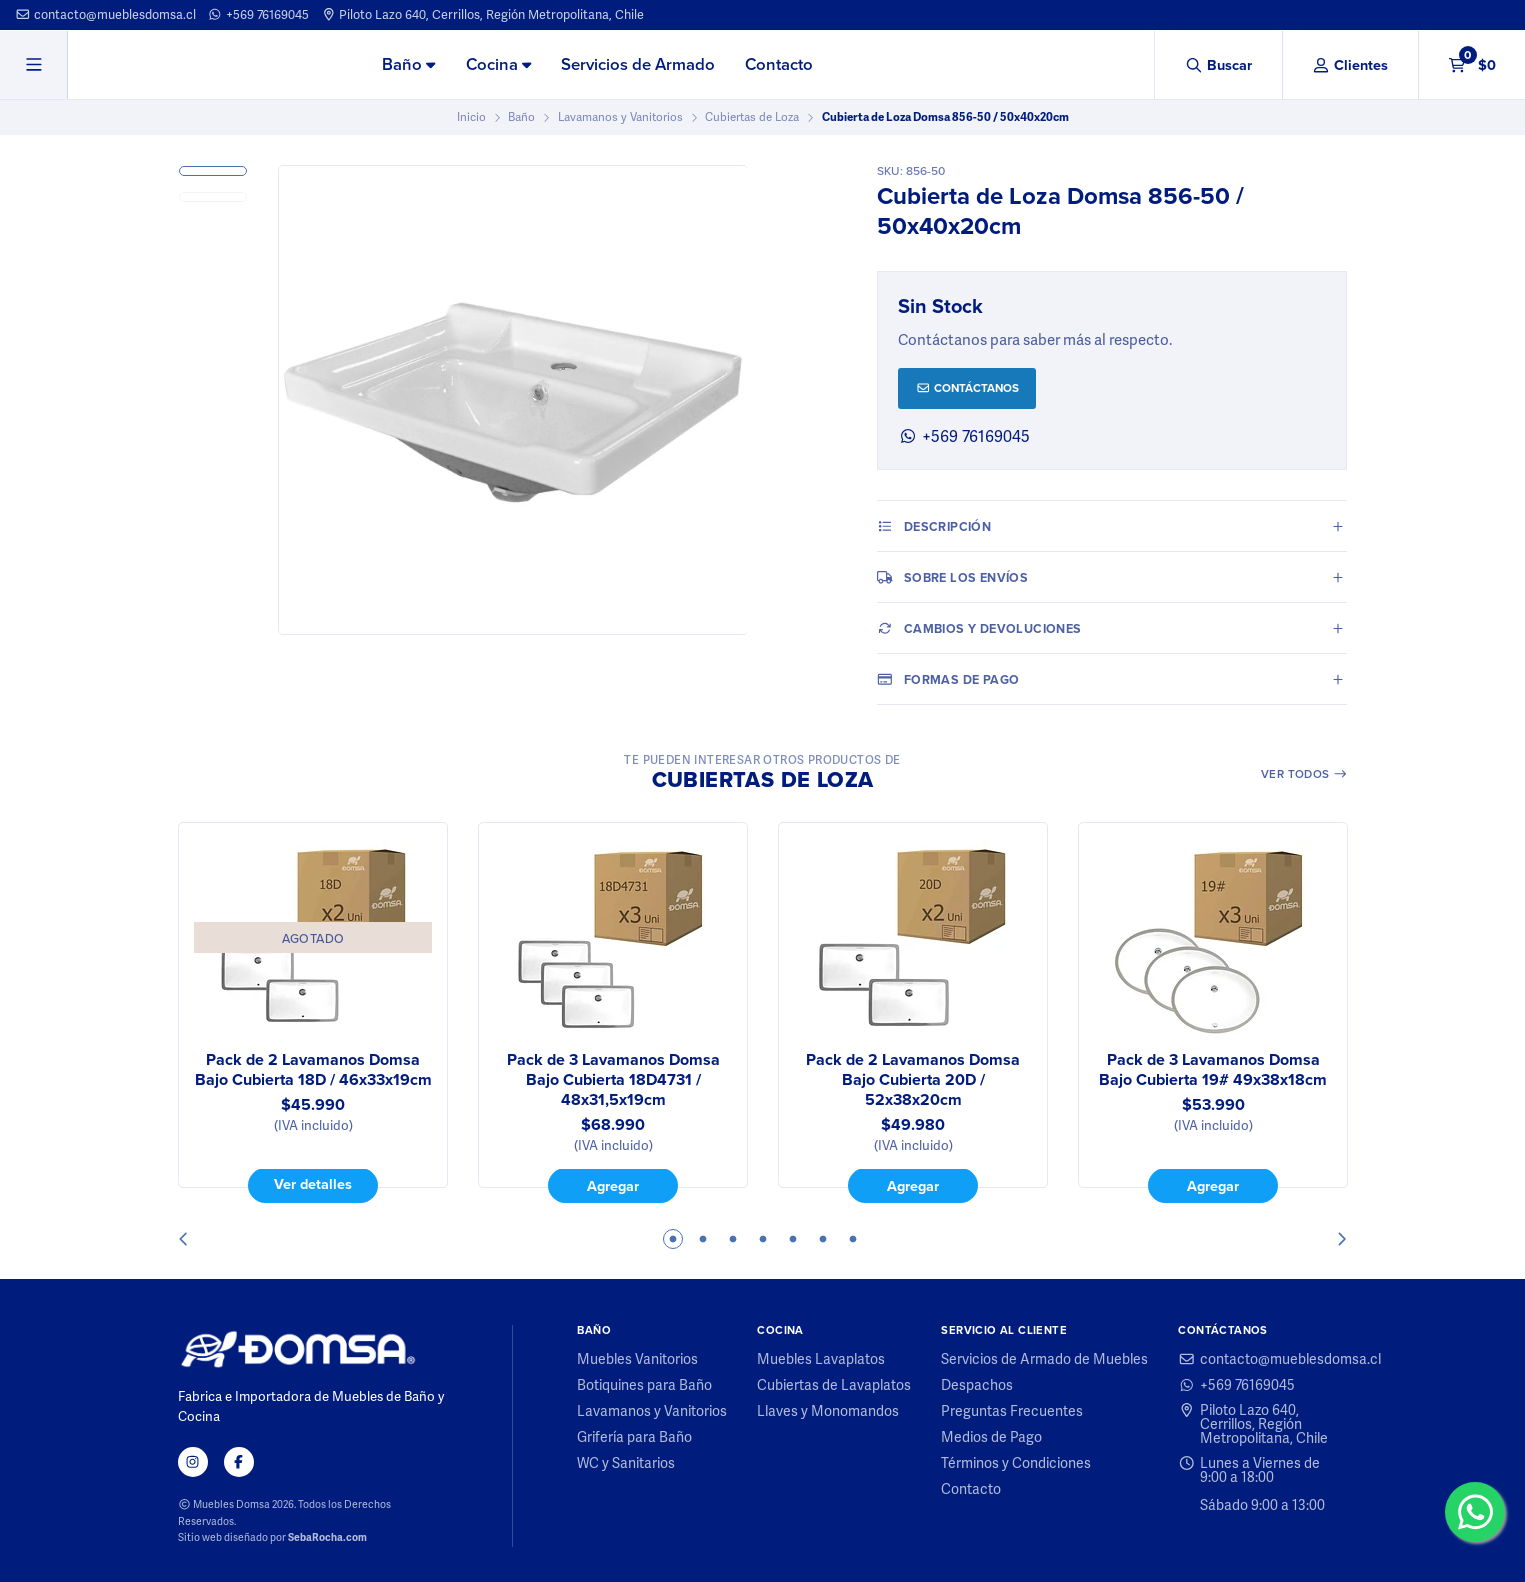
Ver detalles (313, 1185)
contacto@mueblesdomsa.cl (105, 14)
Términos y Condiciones (1016, 1463)
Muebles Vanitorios (637, 1359)
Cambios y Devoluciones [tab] (979, 628)
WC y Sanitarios (626, 1463)
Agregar (613, 1186)
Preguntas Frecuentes (1012, 1411)
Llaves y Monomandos (828, 1411)
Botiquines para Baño (644, 1385)
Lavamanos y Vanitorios (620, 117)
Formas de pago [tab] (948, 679)
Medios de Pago (991, 1437)
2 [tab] (703, 1239)
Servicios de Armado (638, 64)
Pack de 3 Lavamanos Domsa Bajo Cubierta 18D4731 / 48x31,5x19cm (612, 1080)
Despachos (977, 1385)
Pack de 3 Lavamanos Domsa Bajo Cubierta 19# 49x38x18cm (1213, 1070)
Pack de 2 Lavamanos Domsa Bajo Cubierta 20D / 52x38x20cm (913, 1080)
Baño (408, 64)
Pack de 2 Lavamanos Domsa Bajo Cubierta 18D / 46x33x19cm (312, 1070)
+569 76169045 (258, 14)
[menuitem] (408, 66)
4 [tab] (763, 1239)
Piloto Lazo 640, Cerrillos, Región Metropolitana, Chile (483, 14)
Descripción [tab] (934, 526)
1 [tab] (673, 1239)
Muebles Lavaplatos (821, 1359)
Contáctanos (967, 388)
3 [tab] (733, 1239)
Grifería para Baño (634, 1437)
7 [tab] (853, 1239)
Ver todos (1304, 774)
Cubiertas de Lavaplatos (834, 1385)
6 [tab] (823, 1239)
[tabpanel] (313, 1013)
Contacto (779, 64)
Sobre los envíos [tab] (952, 577)
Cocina (498, 64)
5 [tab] (793, 1239)
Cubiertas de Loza (752, 117)
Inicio (471, 117)
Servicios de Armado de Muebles (1044, 1359)
